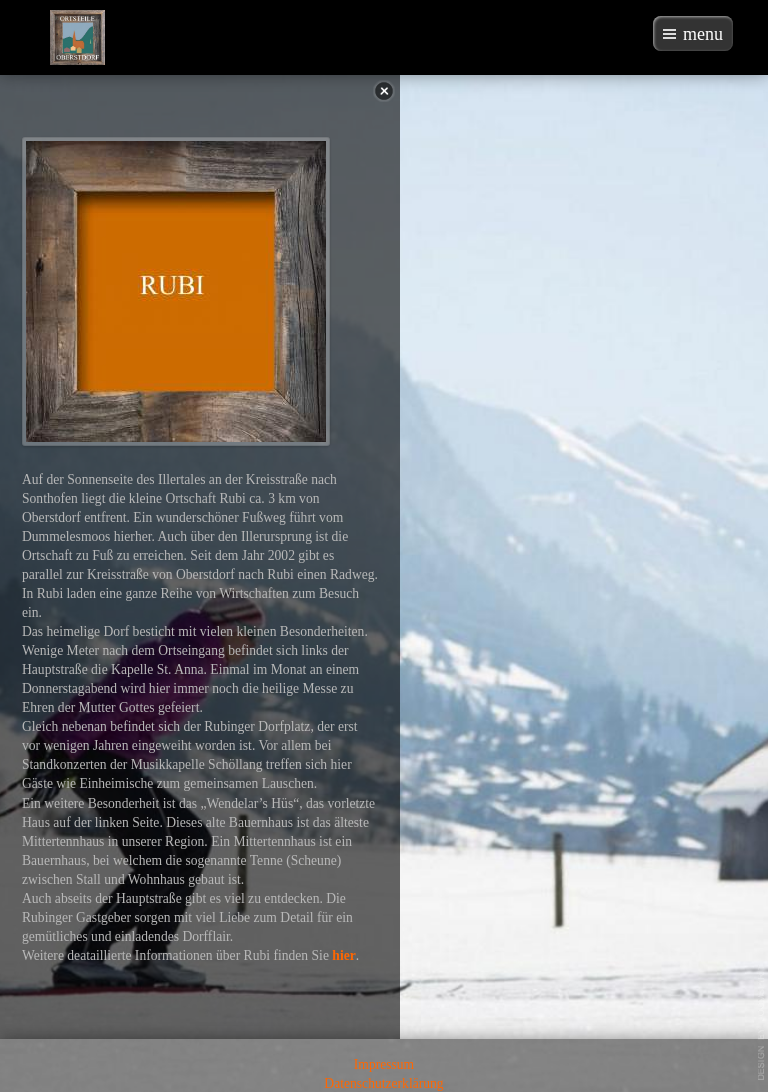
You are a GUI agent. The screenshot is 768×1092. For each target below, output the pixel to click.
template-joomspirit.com (762, 1023)
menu (703, 34)
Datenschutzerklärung (383, 1083)
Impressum (384, 1064)
